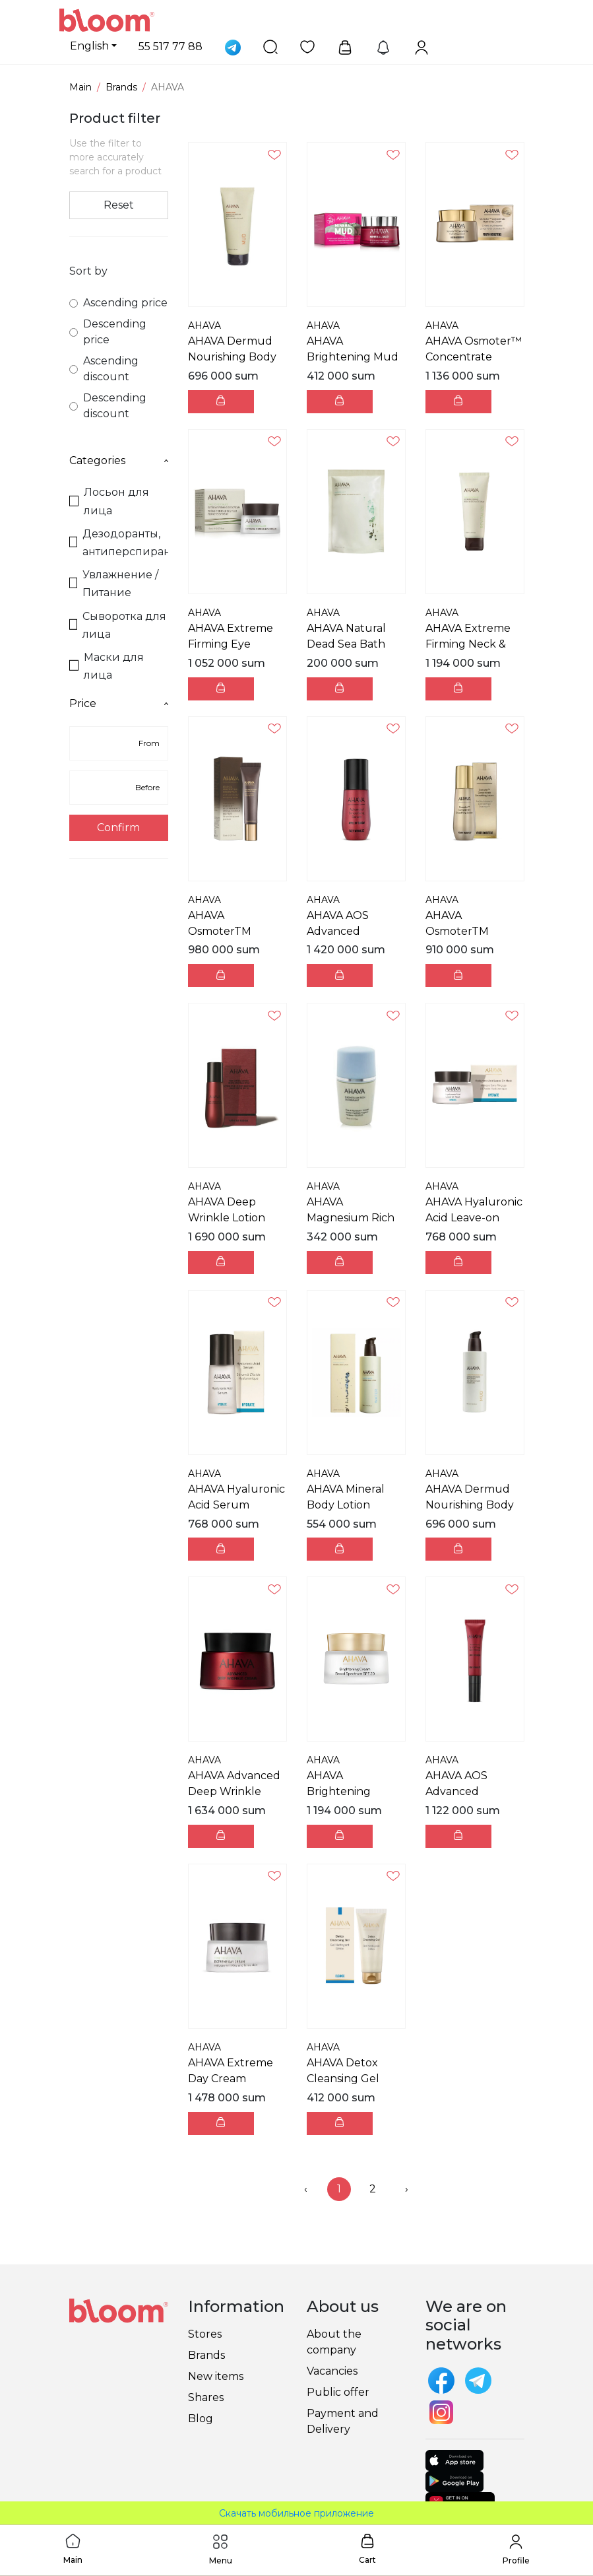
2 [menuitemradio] (372, 2189)
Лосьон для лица (109, 501)
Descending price (107, 332)
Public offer (338, 2392)
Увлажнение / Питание (113, 583)
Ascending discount (104, 369)
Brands (121, 87)
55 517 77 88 (171, 46)
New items (215, 2376)
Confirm (118, 827)
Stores (205, 2334)
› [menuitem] (406, 2189)
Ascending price (118, 302)
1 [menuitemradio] (339, 2189)
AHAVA (204, 325)
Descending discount (107, 405)
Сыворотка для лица (117, 625)
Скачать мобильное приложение (296, 2513)
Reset (119, 205)
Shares (206, 2397)
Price (118, 703)
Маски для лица (106, 666)
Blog (200, 2418)
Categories (118, 460)
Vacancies (332, 2371)
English (89, 46)
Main (80, 87)
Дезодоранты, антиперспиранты (118, 542)
